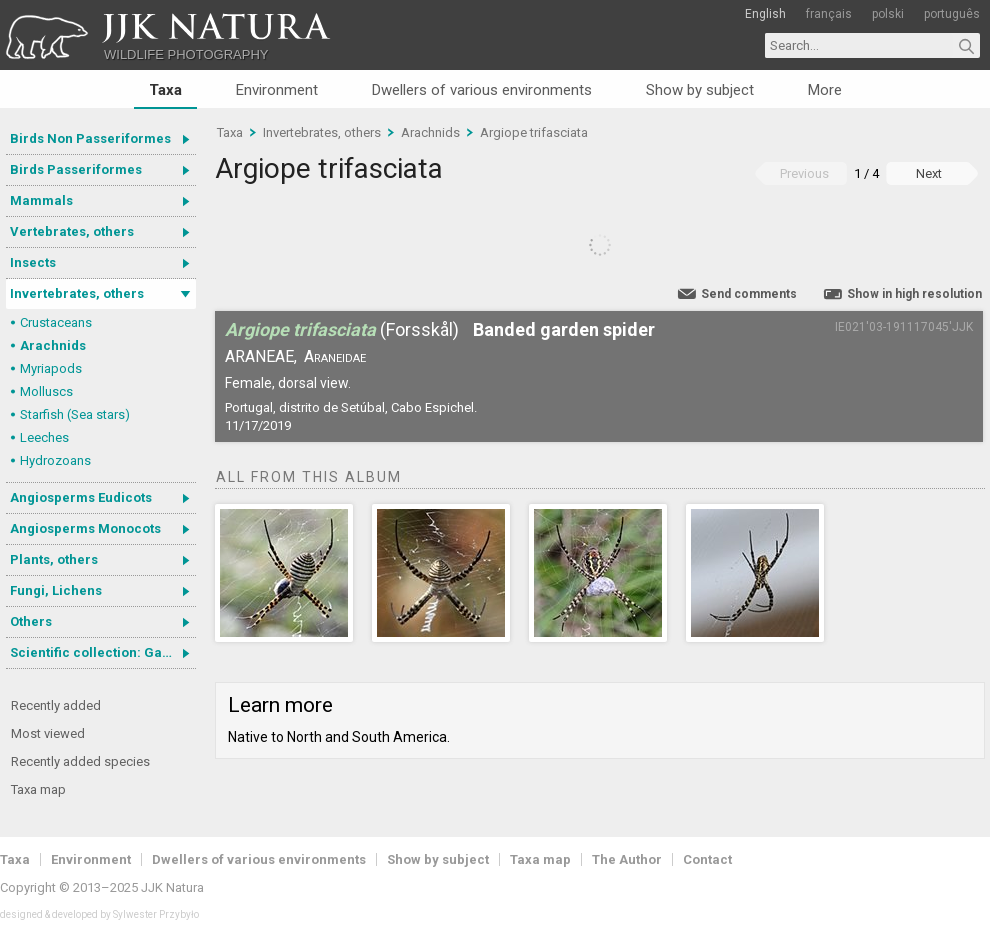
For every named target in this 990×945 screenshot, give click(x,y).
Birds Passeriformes (76, 169)
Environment (277, 90)
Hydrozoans (55, 460)
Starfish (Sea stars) (75, 414)
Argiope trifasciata (534, 132)
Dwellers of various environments (482, 90)
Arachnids (53, 345)
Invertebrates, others (77, 293)
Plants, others (54, 559)
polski (888, 14)
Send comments (749, 294)
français (829, 14)
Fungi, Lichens (56, 590)
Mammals (41, 200)
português (952, 14)
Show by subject (700, 90)
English (765, 14)
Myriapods (51, 368)
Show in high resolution (914, 294)
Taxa (165, 90)
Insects (33, 262)
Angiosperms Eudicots (81, 497)
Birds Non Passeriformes (90, 138)
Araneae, (261, 356)
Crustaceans (56, 322)
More (825, 90)
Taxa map (38, 789)
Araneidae (335, 356)
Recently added (56, 705)
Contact (707, 859)
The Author (627, 859)
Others (31, 621)
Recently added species (80, 761)
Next (929, 173)
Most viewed (48, 733)
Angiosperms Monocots (85, 528)
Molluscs (46, 391)
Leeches (44, 437)
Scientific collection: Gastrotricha (103, 652)
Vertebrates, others (72, 231)
